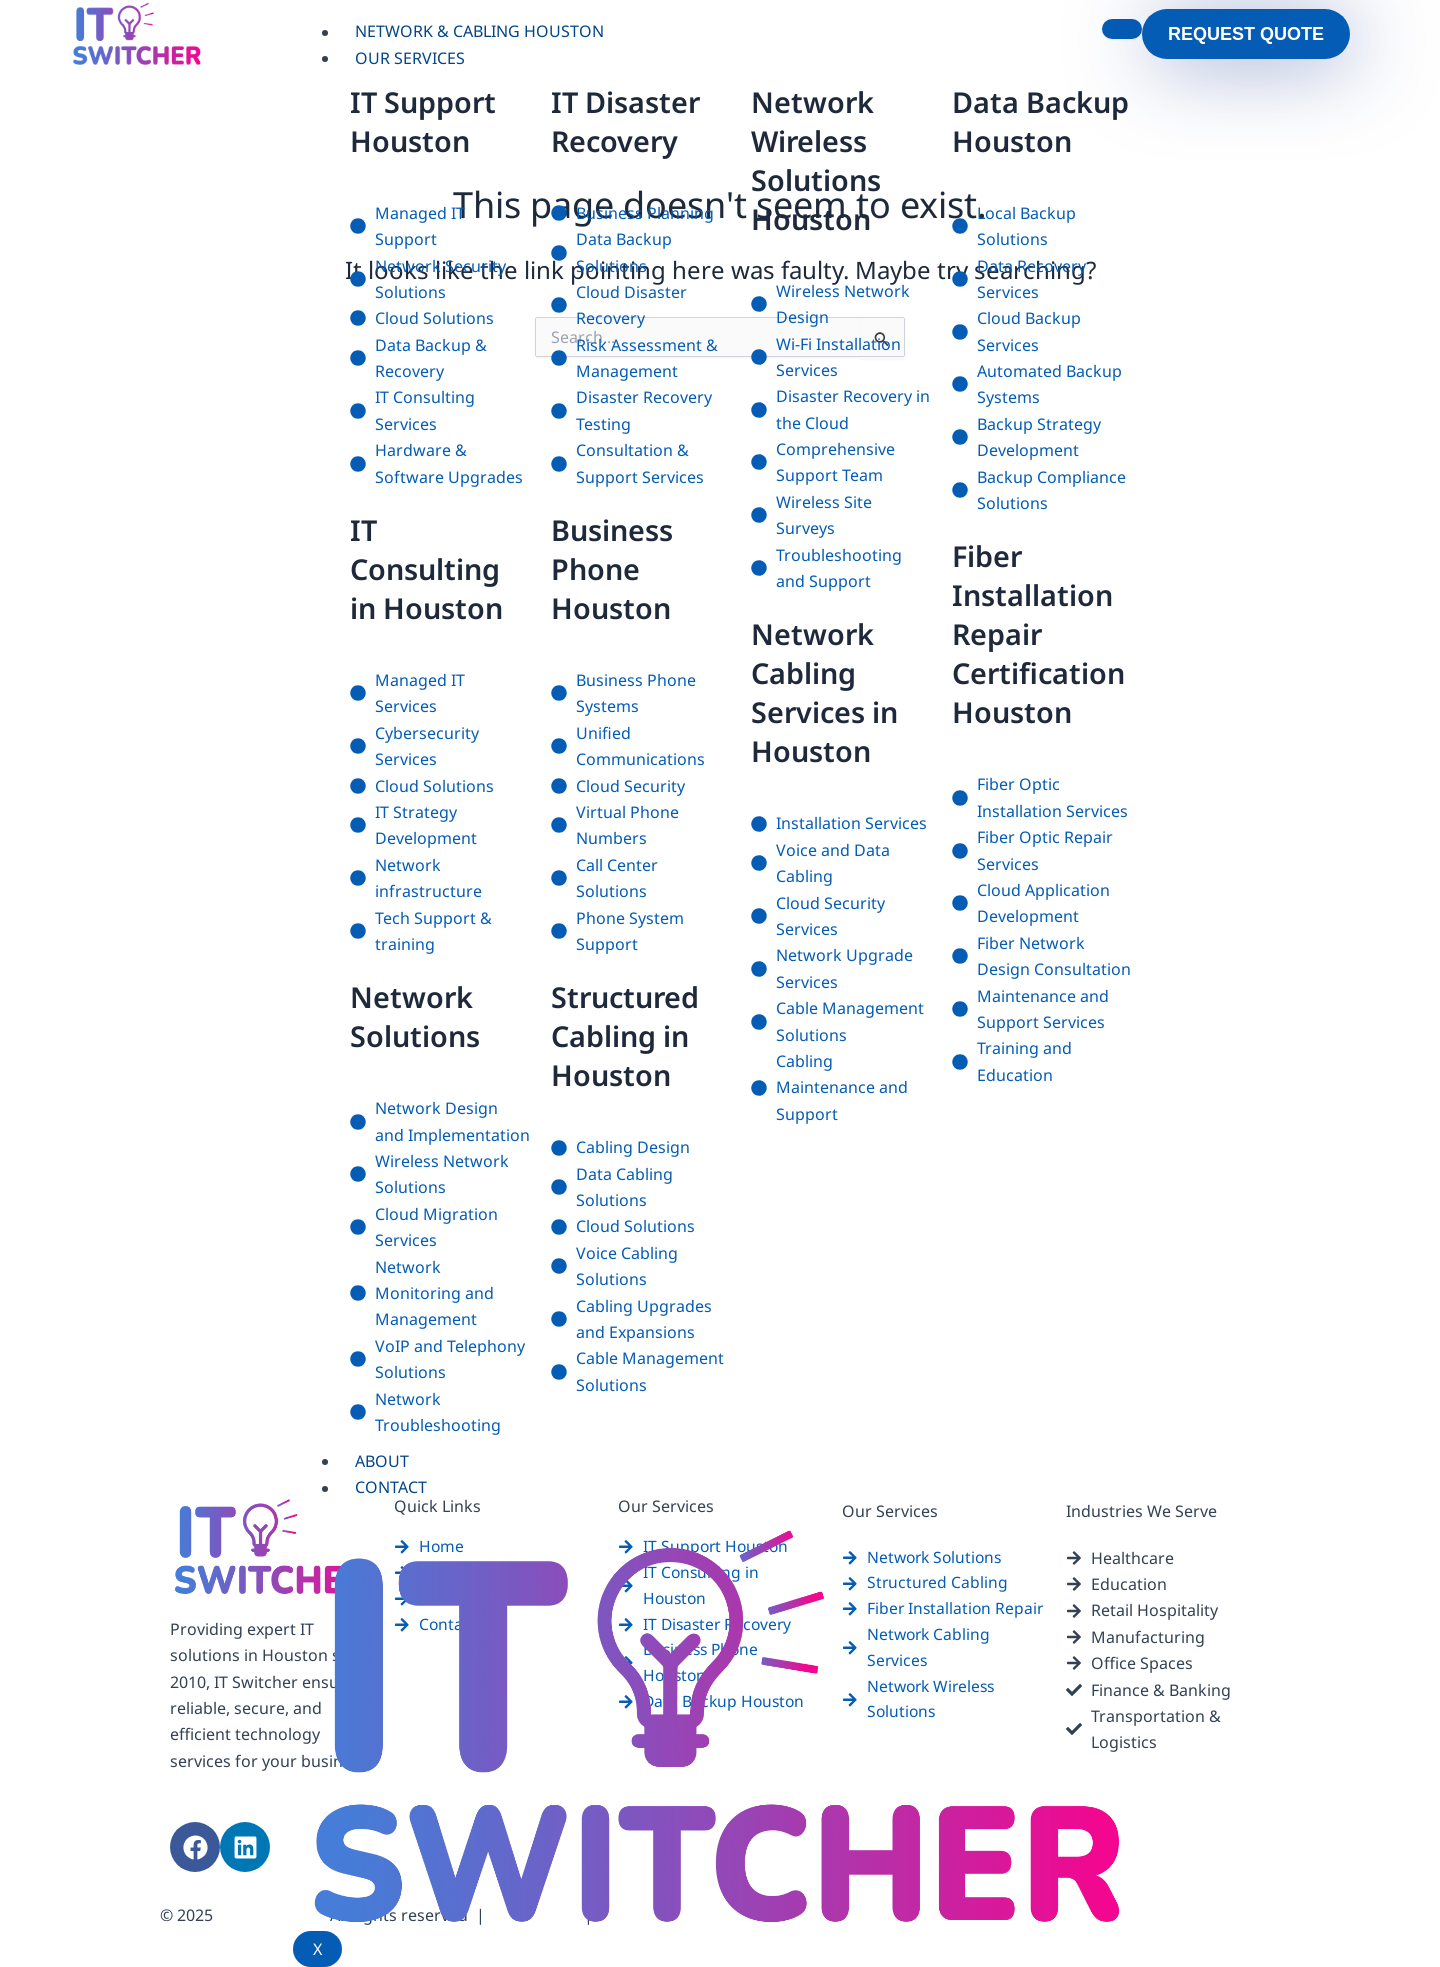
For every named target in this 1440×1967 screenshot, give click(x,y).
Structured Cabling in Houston (629, 1035)
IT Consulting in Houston (431, 568)
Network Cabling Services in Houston (828, 692)
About (383, 1461)
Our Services (411, 58)
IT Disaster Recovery (629, 121)
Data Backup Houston (1015, 140)
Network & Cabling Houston (480, 32)
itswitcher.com (271, 1916)
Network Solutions (419, 1016)
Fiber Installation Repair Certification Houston (1042, 672)
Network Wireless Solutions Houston (819, 160)
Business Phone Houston (615, 568)
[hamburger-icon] (1122, 29)
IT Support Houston (428, 121)
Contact (392, 1488)
